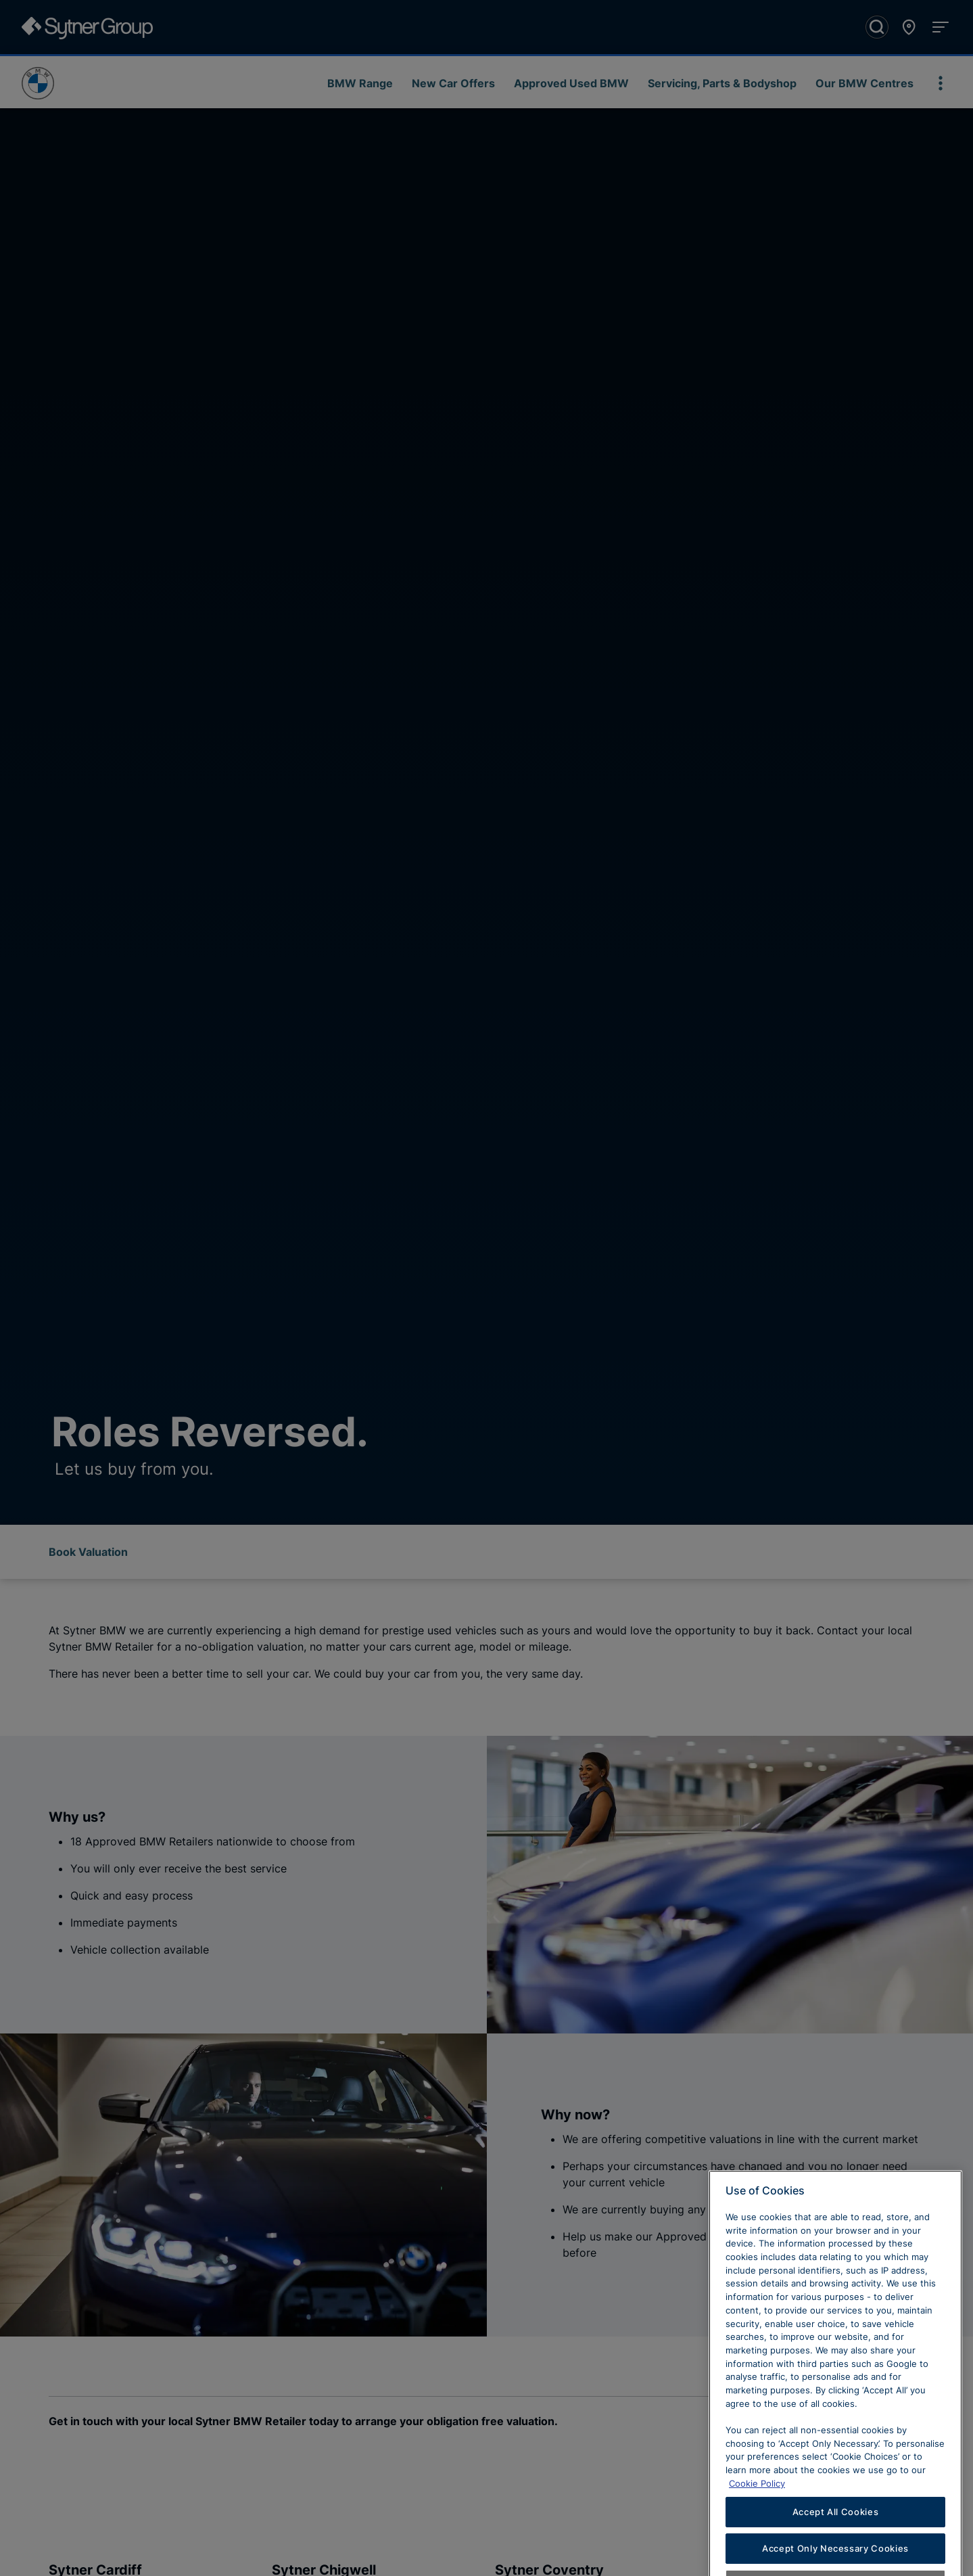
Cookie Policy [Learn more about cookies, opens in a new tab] (757, 2509)
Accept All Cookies (835, 2537)
